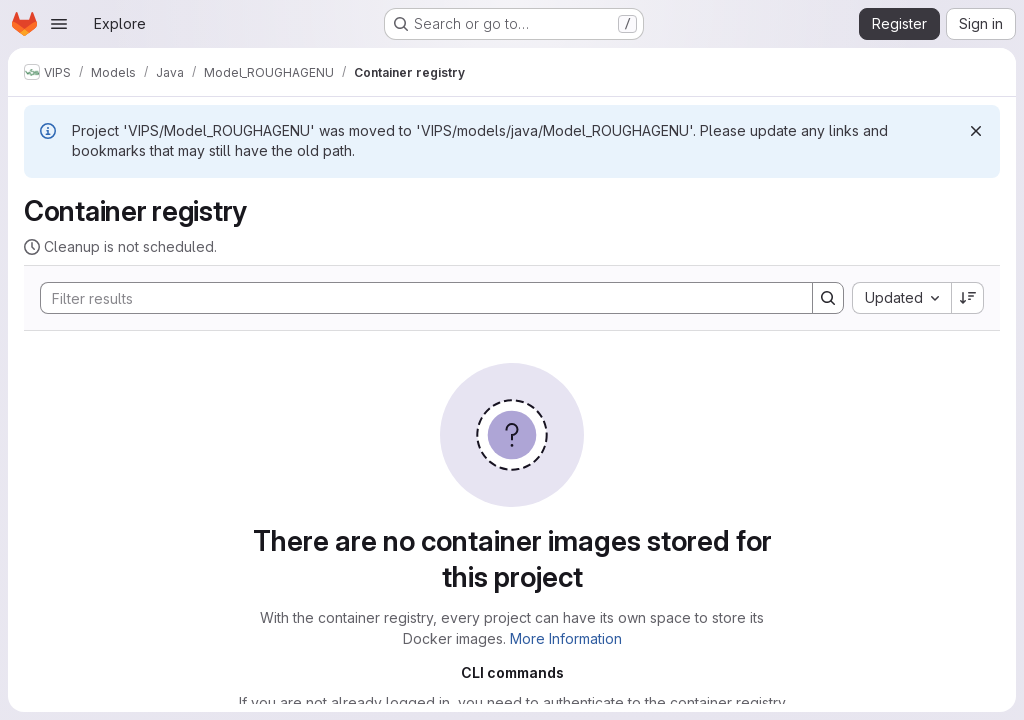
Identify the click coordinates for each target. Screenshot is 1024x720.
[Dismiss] (976, 131)
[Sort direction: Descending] (968, 298)
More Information (566, 638)
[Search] (416, 298)
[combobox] (901, 298)
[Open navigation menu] (59, 24)
